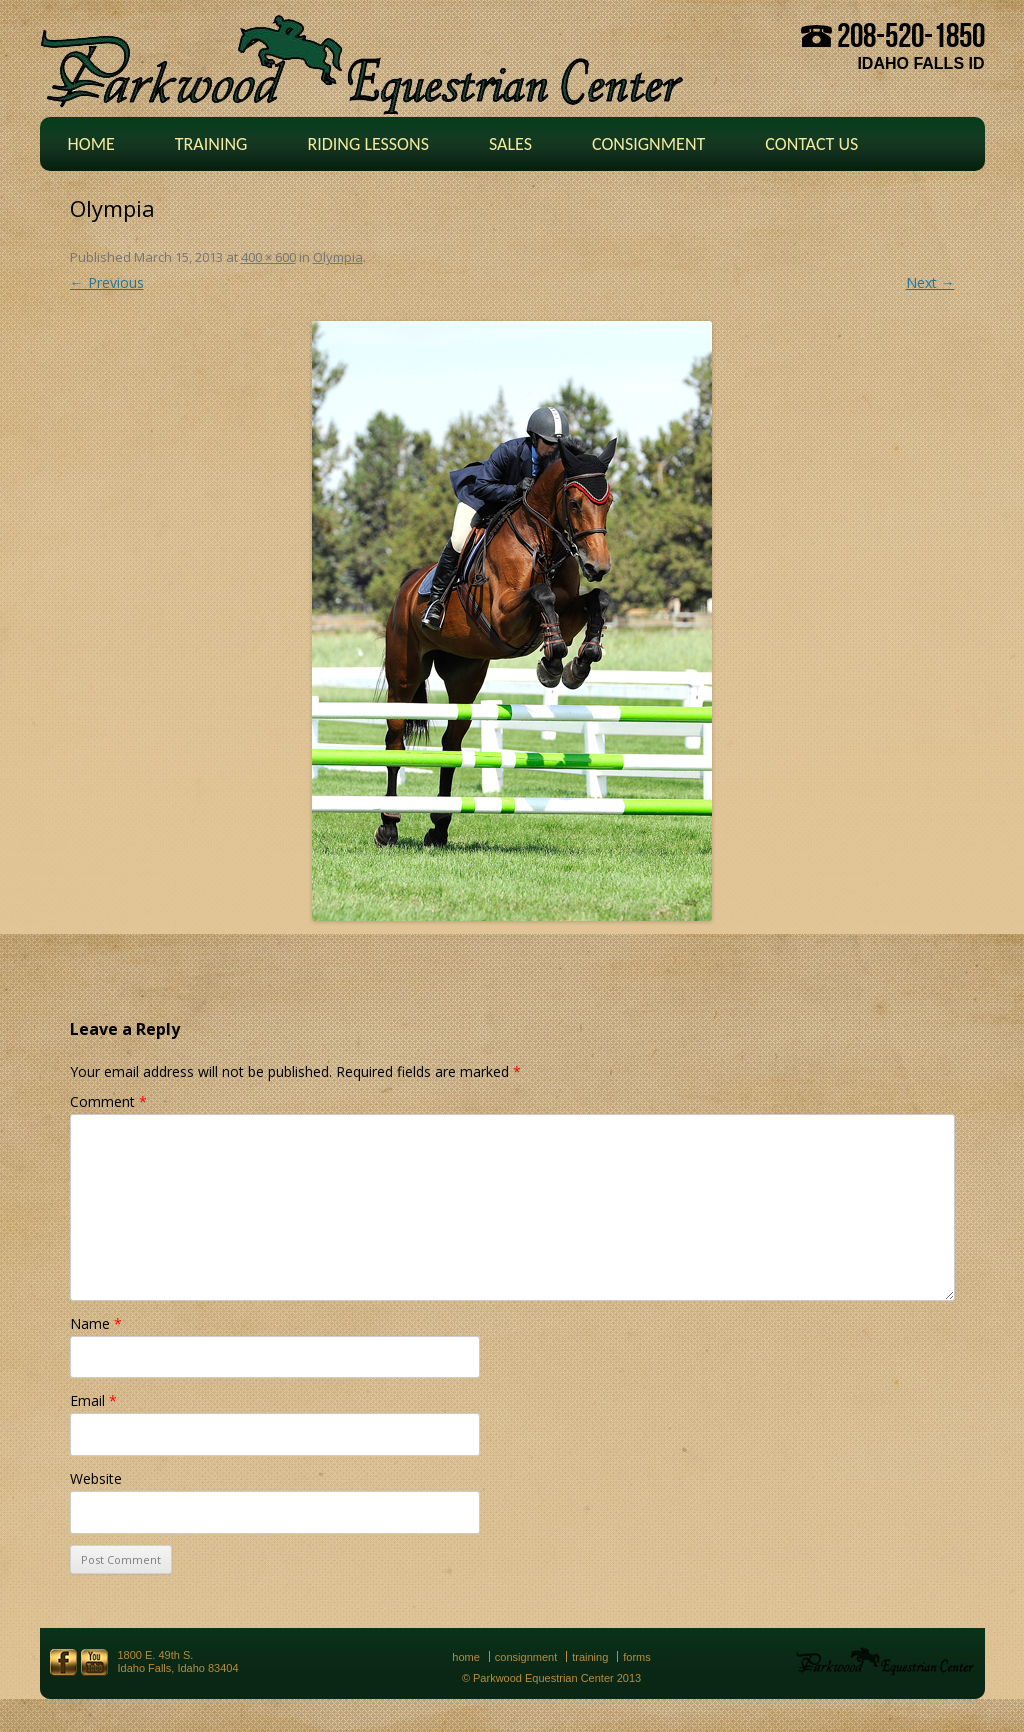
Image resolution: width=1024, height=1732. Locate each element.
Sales (510, 144)
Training (211, 144)
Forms (637, 1657)
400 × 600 (268, 257)
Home (91, 144)
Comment (108, 1101)
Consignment (648, 144)
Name (96, 1323)
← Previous (107, 282)
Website (96, 1478)
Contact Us (811, 144)
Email (93, 1400)
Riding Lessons (368, 144)
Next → (930, 282)
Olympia (338, 257)
